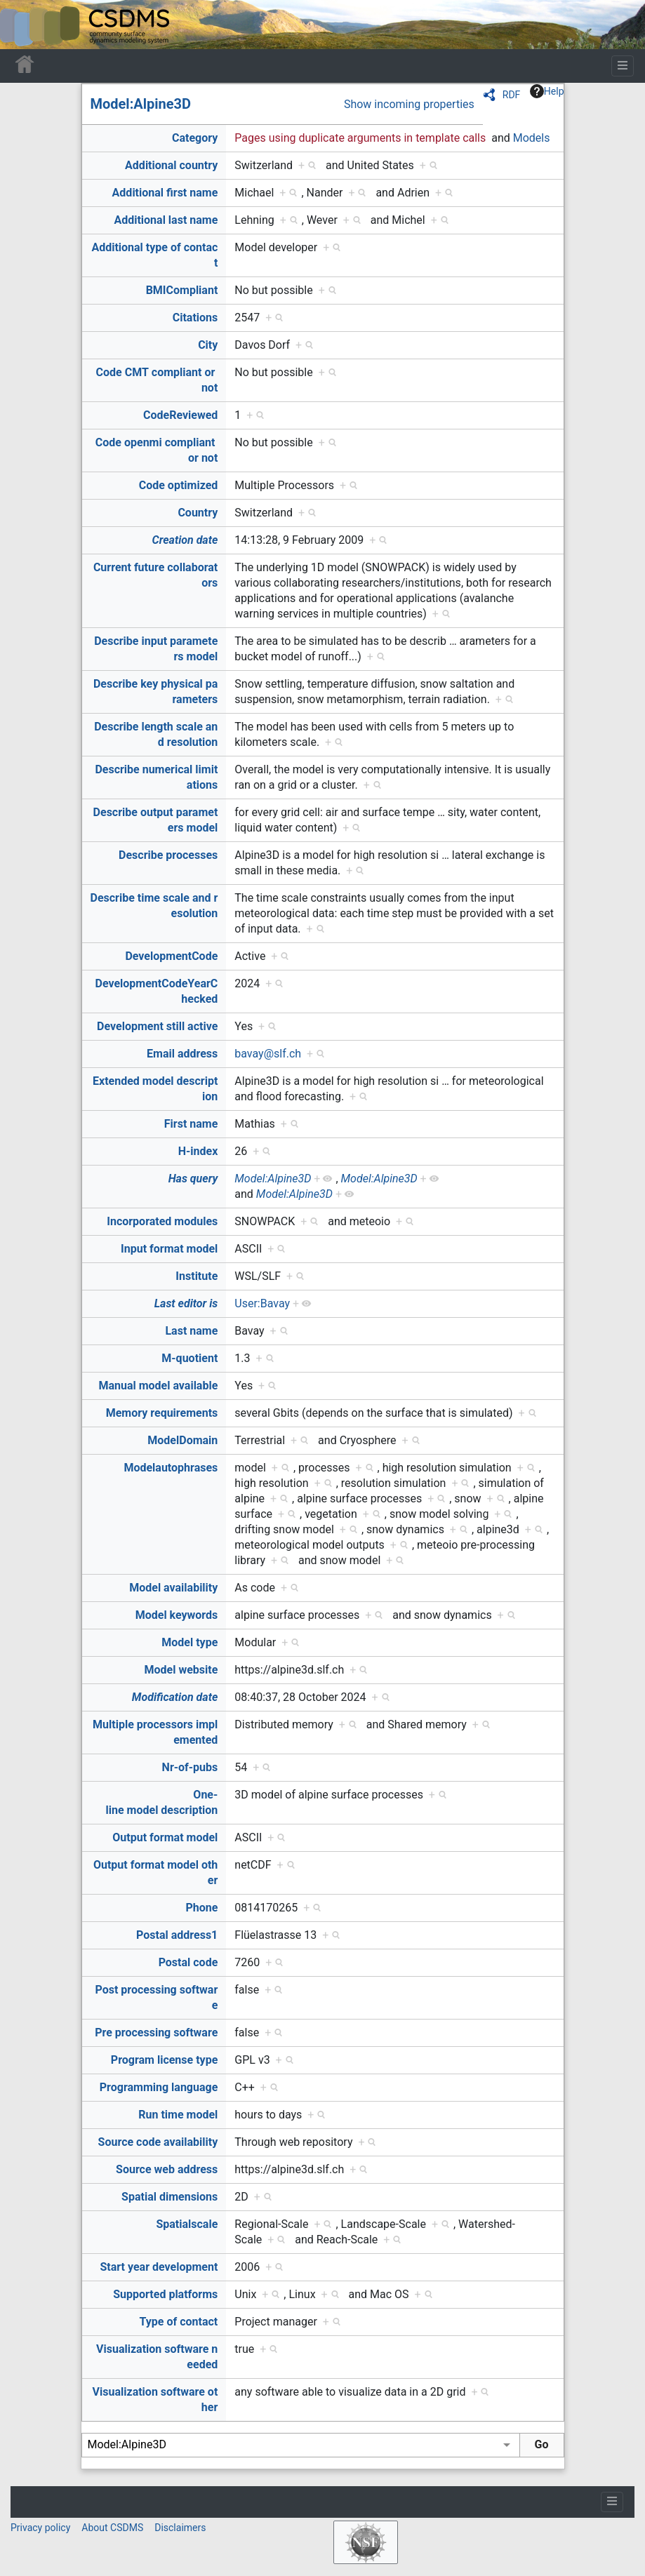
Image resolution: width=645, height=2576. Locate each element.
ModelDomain (182, 1440)
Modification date (175, 1697)
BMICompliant (182, 290)
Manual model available (158, 1385)
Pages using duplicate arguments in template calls (360, 138)
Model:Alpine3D (141, 103)
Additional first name (165, 192)
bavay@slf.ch (267, 1053)
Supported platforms (165, 2294)
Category (195, 138)
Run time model (178, 2114)
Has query (193, 1178)
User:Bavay (262, 1303)
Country (198, 512)
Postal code (188, 1962)
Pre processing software (156, 2032)
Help (547, 91)
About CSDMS (112, 2527)
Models (531, 138)
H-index (198, 1151)
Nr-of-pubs (190, 1767)
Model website (181, 1669)
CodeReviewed (180, 415)
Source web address (167, 2169)
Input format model (169, 1248)
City (208, 345)
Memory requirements (162, 1413)
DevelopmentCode (171, 956)
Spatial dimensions (169, 2196)
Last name (191, 1330)
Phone (201, 1907)
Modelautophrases (171, 1467)
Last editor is (186, 1303)
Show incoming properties (409, 104)
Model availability (173, 1587)
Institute (196, 1276)
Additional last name (166, 220)
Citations (195, 317)
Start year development (159, 2267)
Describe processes (168, 855)
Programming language (159, 2087)
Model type (189, 1642)
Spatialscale (187, 2224)
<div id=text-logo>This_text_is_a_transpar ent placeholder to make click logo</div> (22, 25)
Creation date (185, 540)
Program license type (164, 2060)
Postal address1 (177, 1935)
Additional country (171, 165)
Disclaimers (180, 2527)
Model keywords (176, 1615)
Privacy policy (40, 2527)
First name (191, 1123)
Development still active (157, 1026)
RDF (512, 94)
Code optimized (178, 485)
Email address (182, 1053)
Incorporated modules (162, 1221)
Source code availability (158, 2142)
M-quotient (189, 1358)
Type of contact (179, 2321)
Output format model (165, 1837)
